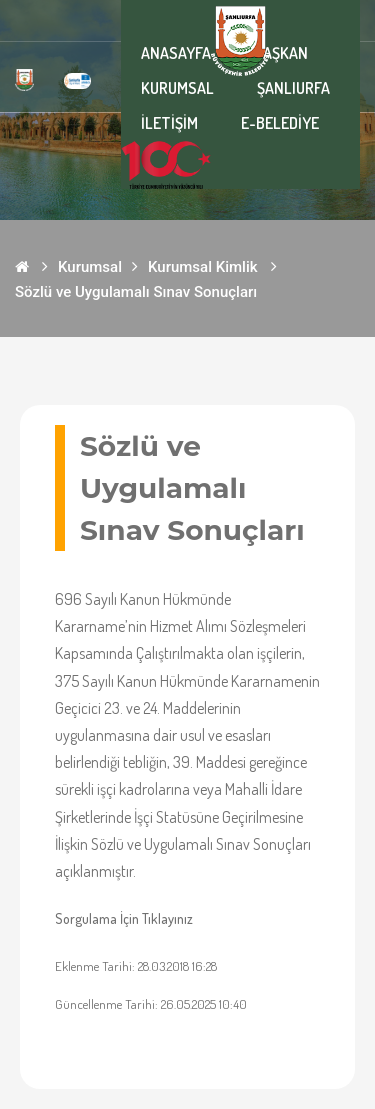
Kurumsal (90, 267)
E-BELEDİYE (280, 123)
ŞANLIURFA (293, 88)
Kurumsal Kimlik (203, 267)
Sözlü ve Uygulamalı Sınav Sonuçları (136, 292)
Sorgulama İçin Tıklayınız (124, 918)
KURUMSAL (177, 88)
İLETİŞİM (169, 123)
